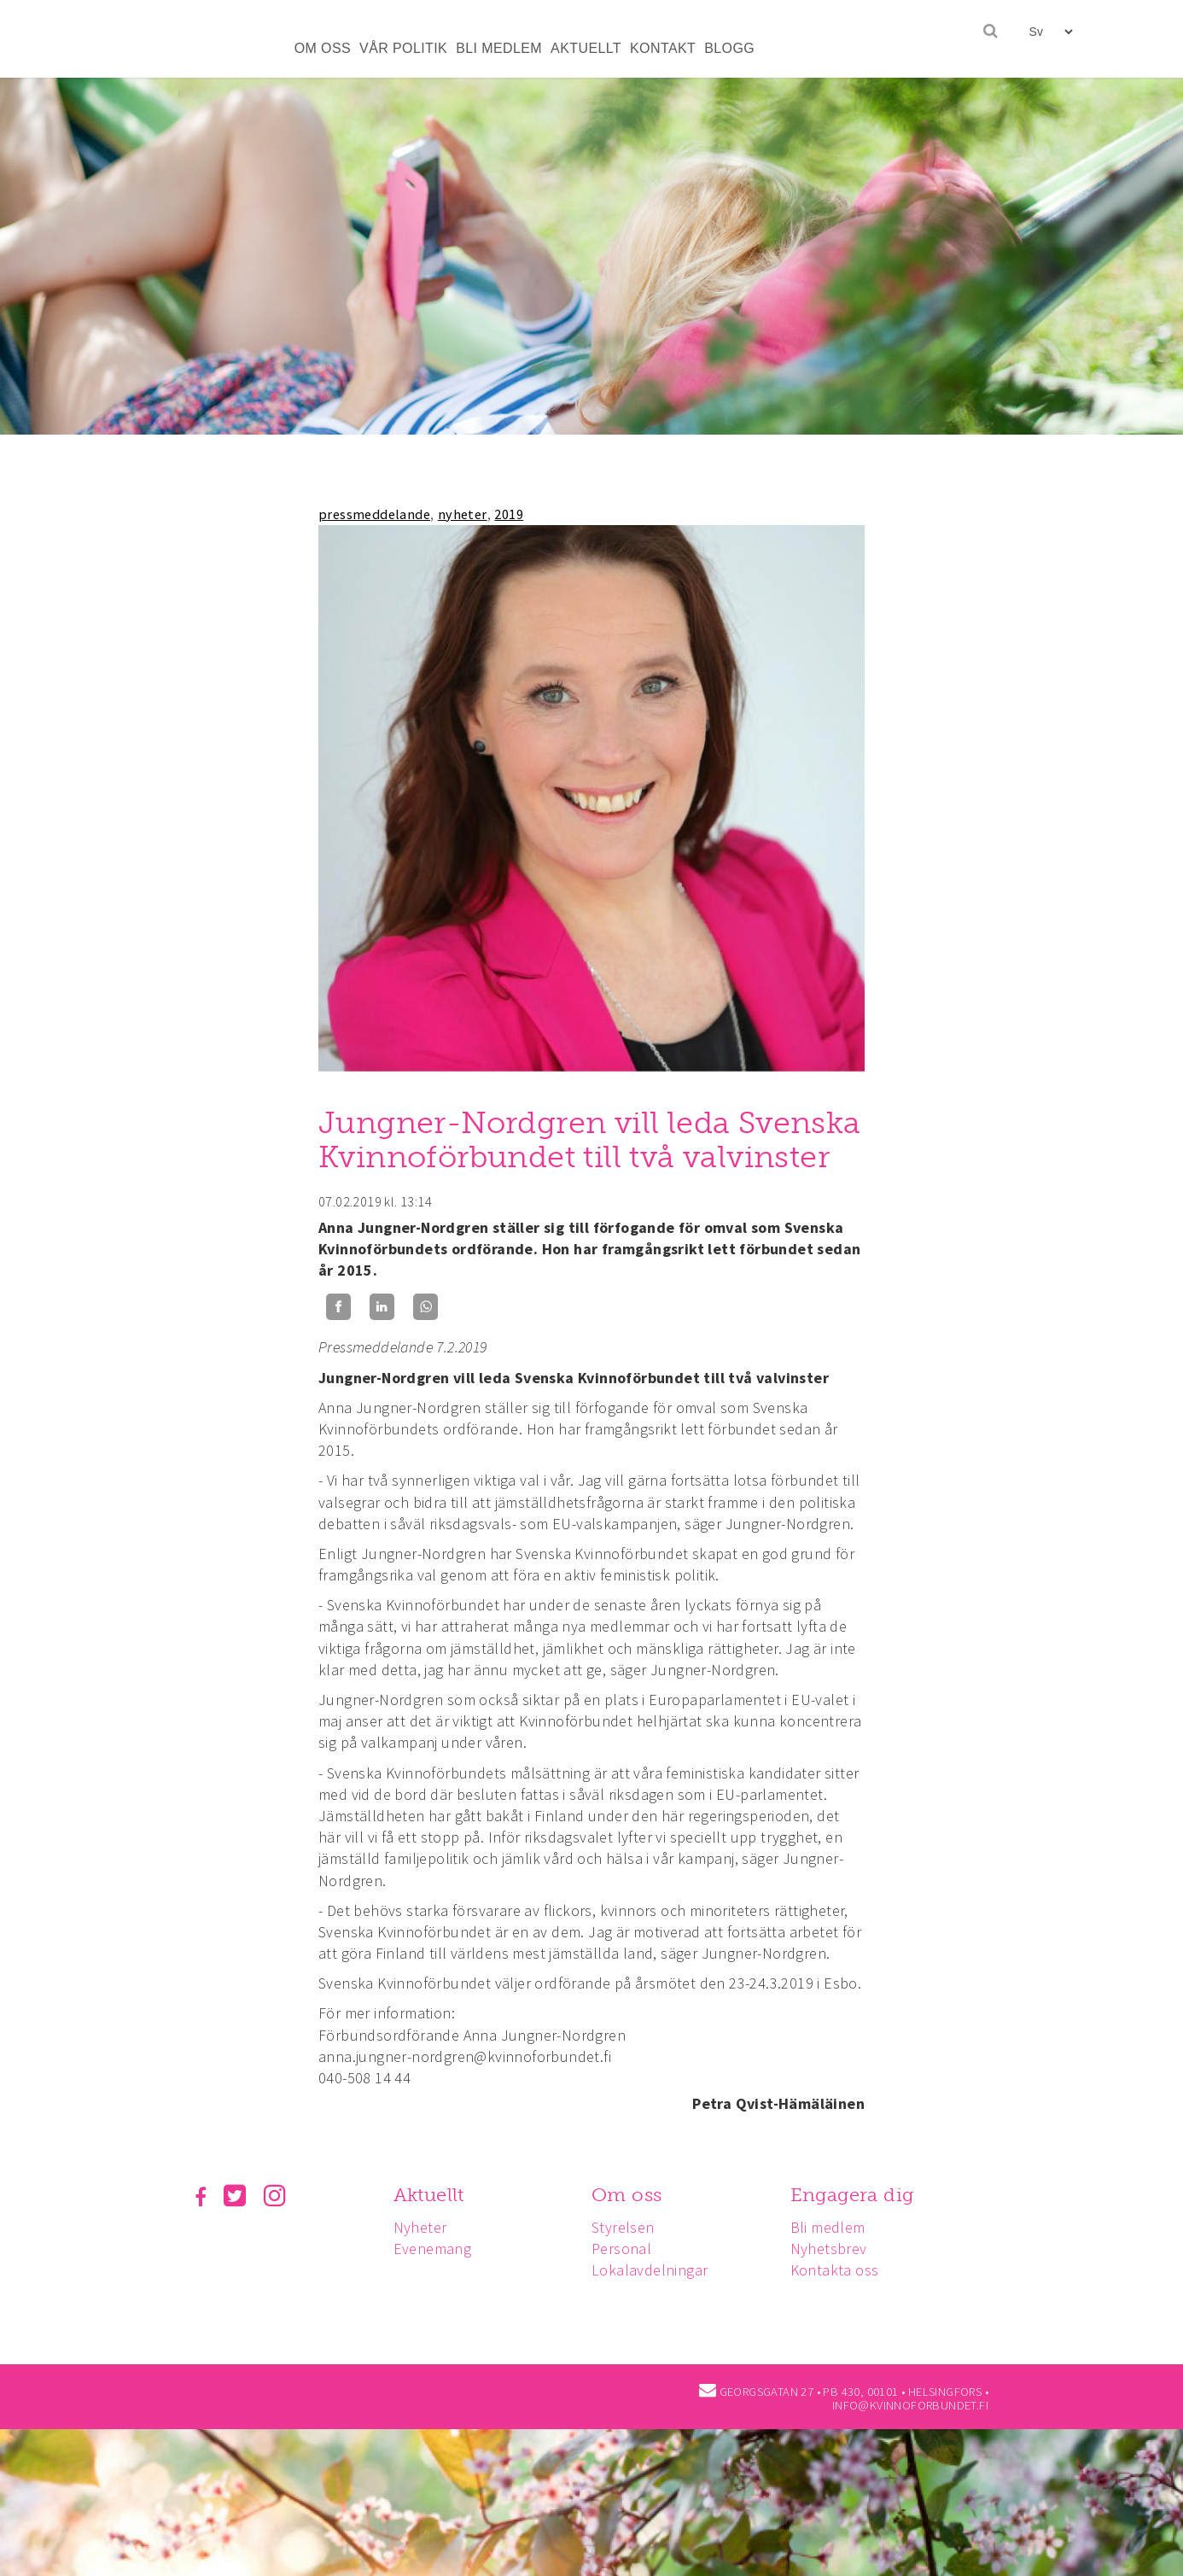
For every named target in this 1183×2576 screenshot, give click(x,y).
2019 (508, 514)
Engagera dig (860, 2194)
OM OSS (322, 48)
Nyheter (423, 2227)
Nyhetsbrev (836, 2248)
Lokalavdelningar (655, 2270)
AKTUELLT (586, 48)
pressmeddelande (374, 514)
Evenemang (435, 2248)
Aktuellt (431, 2194)
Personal (626, 2248)
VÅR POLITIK (403, 48)
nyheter (462, 514)
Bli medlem (835, 2227)
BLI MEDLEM (499, 48)
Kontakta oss (842, 2270)
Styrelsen (628, 2227)
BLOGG (729, 48)
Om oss (632, 2194)
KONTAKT (663, 48)
